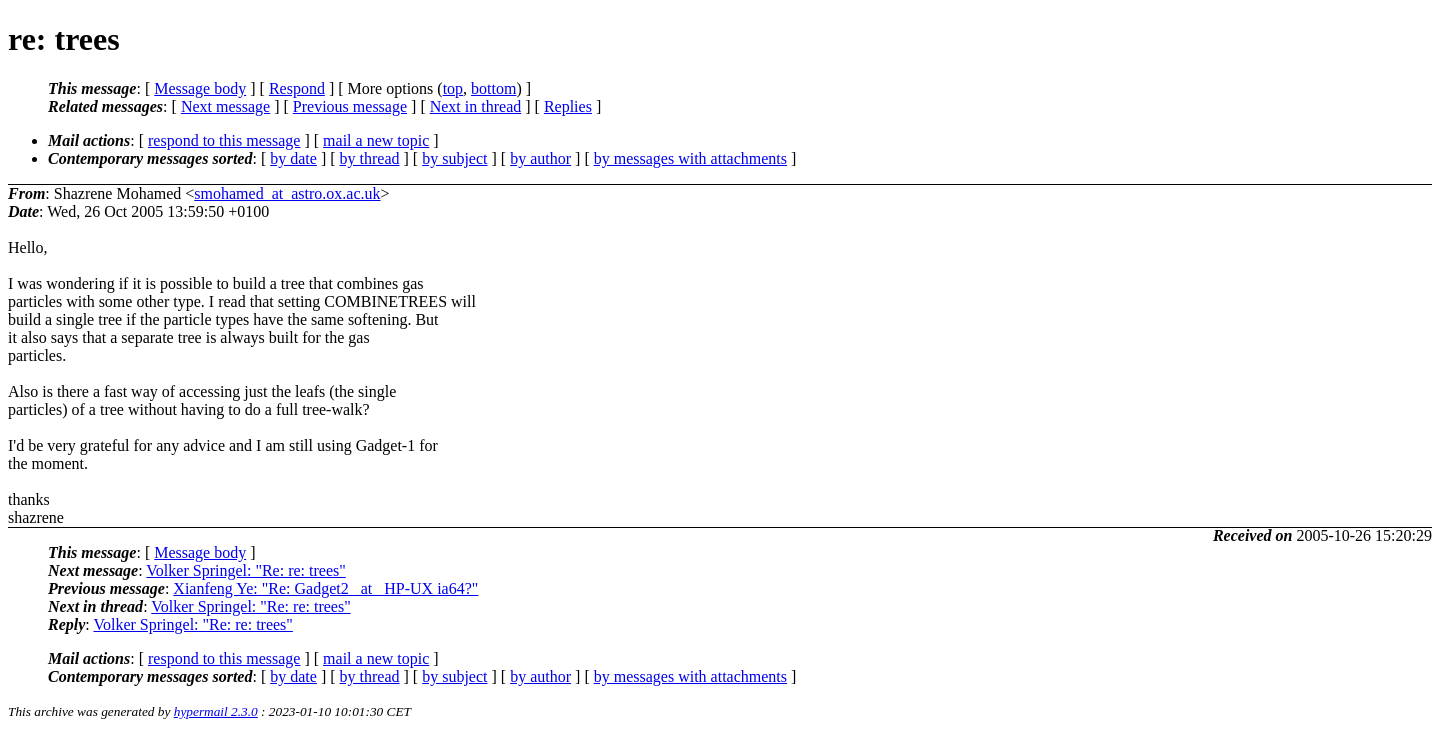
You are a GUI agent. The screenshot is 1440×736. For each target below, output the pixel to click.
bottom (493, 88)
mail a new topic (376, 140)
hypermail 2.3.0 (216, 711)
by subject (454, 158)
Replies (568, 106)
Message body (200, 88)
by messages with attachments (690, 158)
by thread (370, 158)
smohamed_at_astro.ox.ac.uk (287, 193)
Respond (297, 88)
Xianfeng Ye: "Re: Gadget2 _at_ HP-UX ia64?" (325, 588)
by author (540, 158)
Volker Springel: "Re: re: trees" (245, 570)
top (453, 88)
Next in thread (476, 106)
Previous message (350, 106)
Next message (225, 106)
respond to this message (224, 140)
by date (293, 158)
